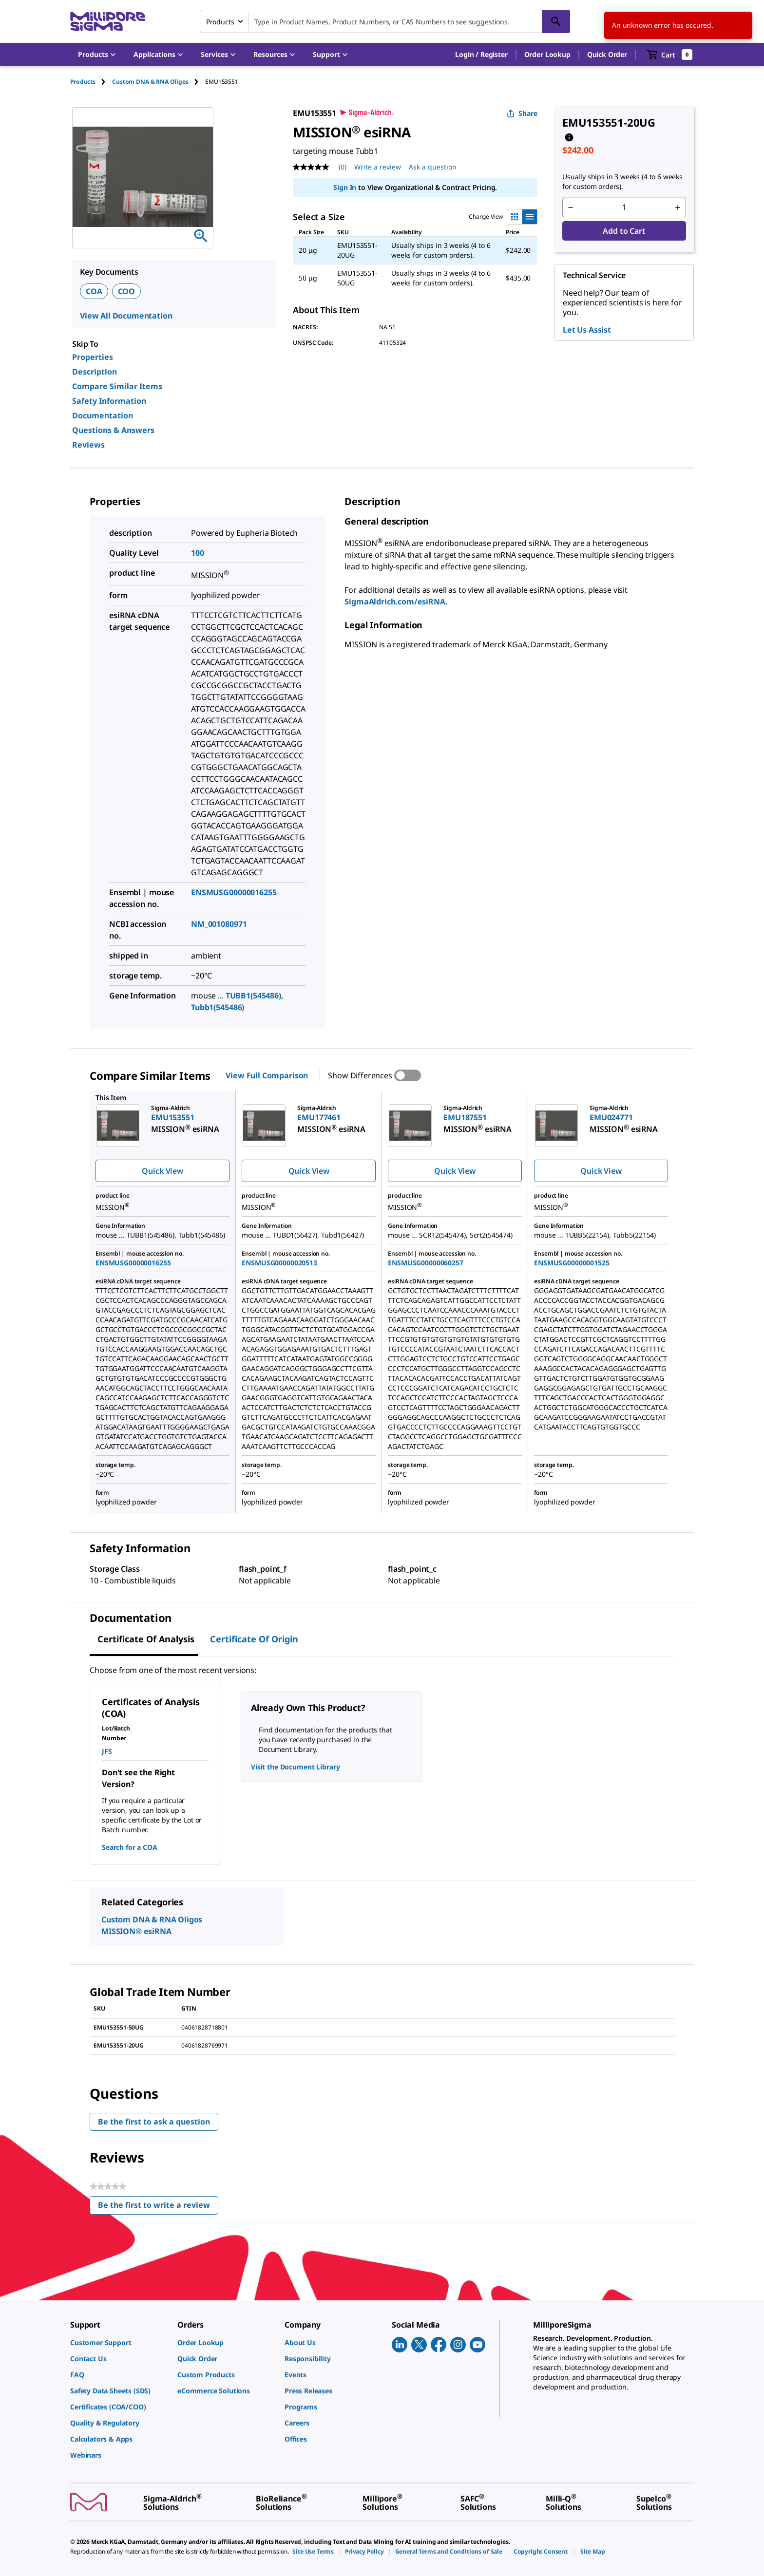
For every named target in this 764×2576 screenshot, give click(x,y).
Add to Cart (624, 231)
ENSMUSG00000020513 (279, 1262)
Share (522, 113)
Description (94, 371)
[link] (119, 2342)
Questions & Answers (113, 430)
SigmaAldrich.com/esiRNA (394, 601)
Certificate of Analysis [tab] (145, 1639)
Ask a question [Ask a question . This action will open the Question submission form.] (433, 166)
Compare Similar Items (117, 386)
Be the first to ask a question (154, 2121)
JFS (107, 1751)
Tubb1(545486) (217, 1007)
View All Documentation (126, 315)
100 (197, 552)
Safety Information (109, 400)
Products (83, 81)
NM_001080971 (219, 924)
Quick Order (607, 54)
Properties (92, 357)
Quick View (162, 1171)
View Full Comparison (267, 1075)
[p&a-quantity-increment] (678, 207)
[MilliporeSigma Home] (107, 21)
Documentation (102, 415)
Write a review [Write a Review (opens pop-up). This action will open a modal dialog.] (377, 166)
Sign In (344, 187)
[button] (481, 54)
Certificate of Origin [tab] (254, 1639)
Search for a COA (129, 1847)
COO (126, 291)
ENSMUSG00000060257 (425, 1262)
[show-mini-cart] (670, 54)
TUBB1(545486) (253, 995)
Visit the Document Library (295, 1766)
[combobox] (385, 21)
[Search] (556, 21)
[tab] (91, 81)
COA (94, 291)
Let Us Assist (587, 330)
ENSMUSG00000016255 (233, 892)
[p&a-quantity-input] (624, 207)
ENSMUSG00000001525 (571, 1262)
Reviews (88, 444)
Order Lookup (547, 54)
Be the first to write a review (158, 2207)
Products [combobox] (220, 21)
